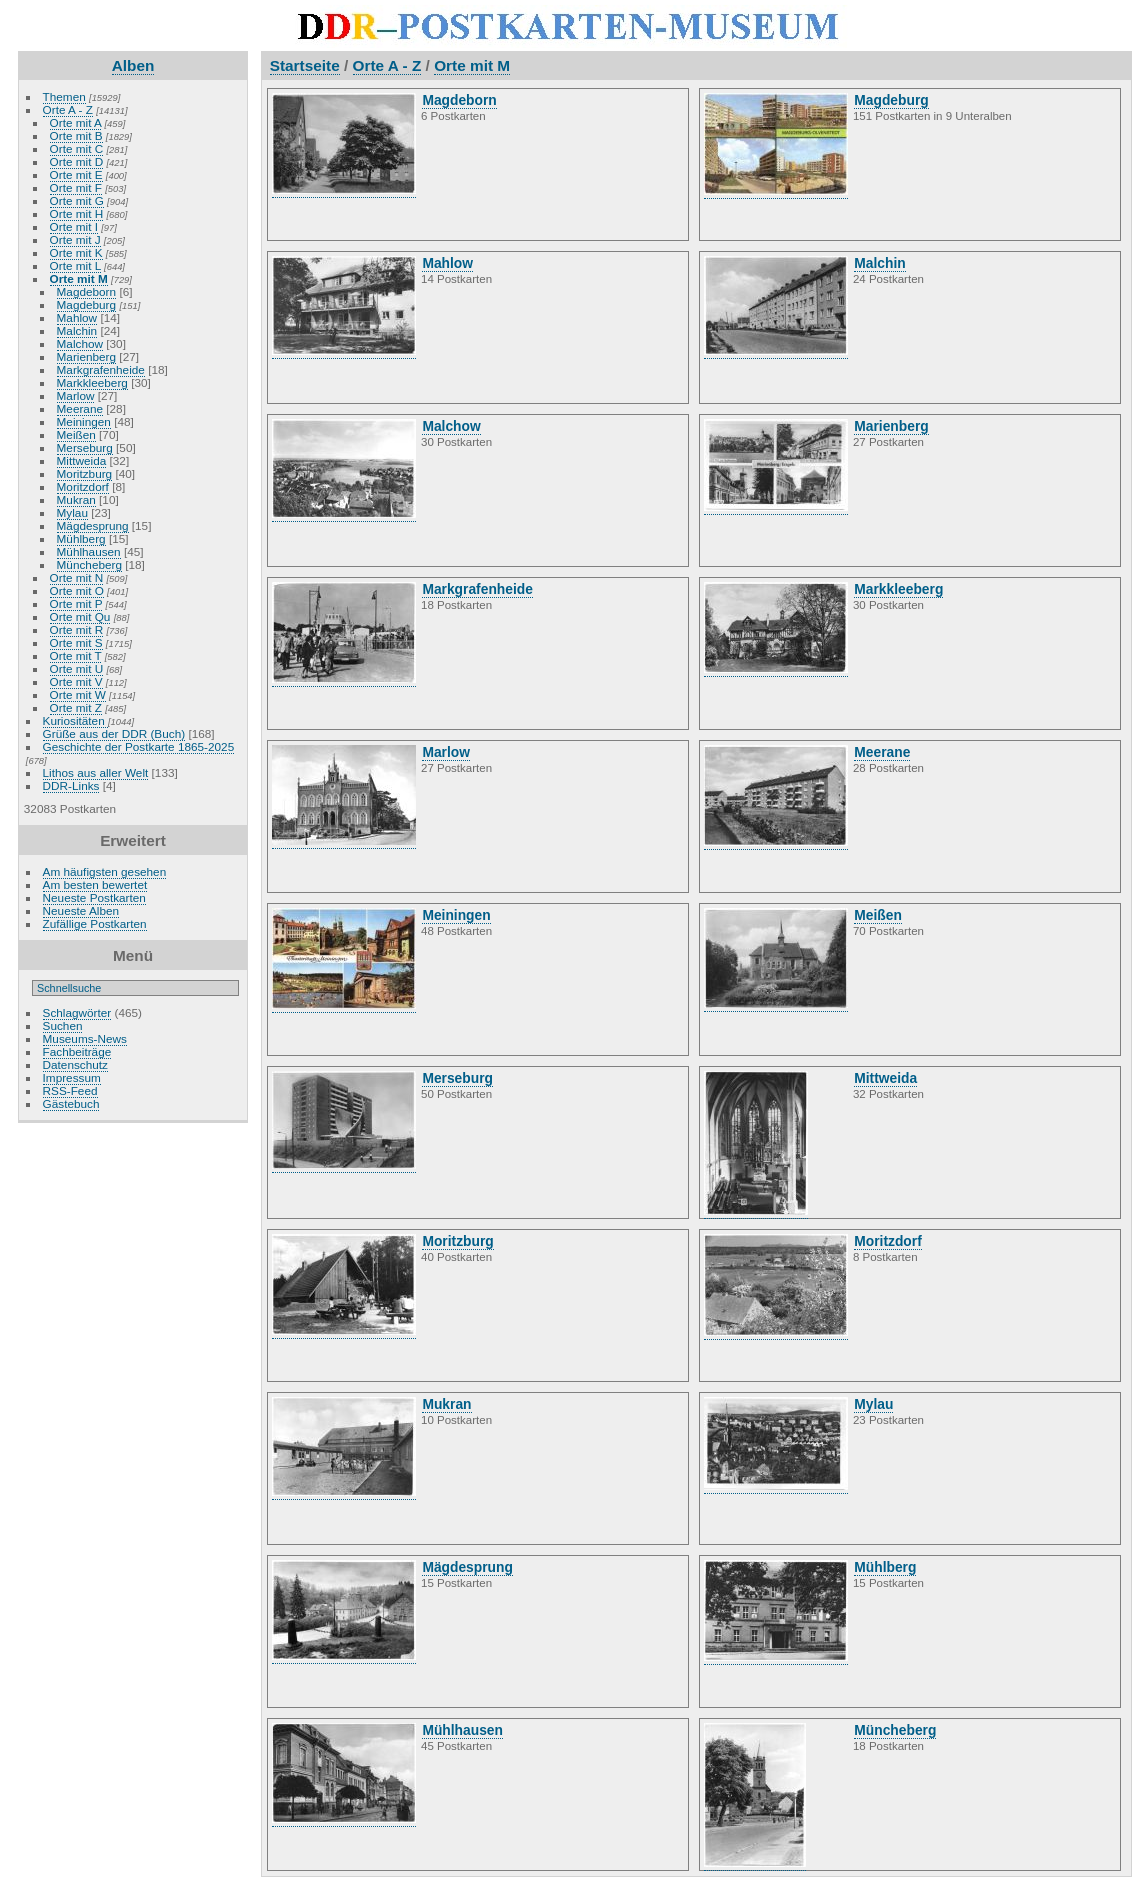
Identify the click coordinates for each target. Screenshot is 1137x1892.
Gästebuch (71, 1103)
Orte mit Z (76, 707)
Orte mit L (75, 265)
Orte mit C (77, 148)
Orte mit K (76, 252)
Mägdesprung (93, 525)
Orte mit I (74, 226)
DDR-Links (71, 785)
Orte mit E (76, 174)
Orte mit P (76, 603)
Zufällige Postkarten (95, 923)
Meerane (80, 408)
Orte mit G (77, 200)
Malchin (77, 330)
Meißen (76, 434)
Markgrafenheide (101, 369)
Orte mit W (78, 694)
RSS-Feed (70, 1090)
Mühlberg (81, 538)
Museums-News (85, 1038)
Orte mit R (77, 629)
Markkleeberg (92, 382)
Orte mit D (77, 161)
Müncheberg (89, 564)
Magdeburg (87, 304)
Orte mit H (77, 213)
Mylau (72, 512)
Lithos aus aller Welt (96, 772)
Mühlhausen (89, 551)
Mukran (76, 499)
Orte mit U (77, 668)
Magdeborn (87, 291)
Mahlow (77, 317)
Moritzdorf (83, 486)
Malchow (80, 343)
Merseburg (85, 447)
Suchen (63, 1025)
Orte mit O (77, 590)
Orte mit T (76, 655)
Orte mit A (76, 122)
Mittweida (82, 460)
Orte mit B (76, 135)
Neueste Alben (81, 910)
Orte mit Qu (80, 616)
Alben (133, 65)
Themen (64, 96)
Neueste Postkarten (94, 897)
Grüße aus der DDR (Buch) (114, 733)
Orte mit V (76, 681)
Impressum (72, 1077)
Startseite (305, 65)
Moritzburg (85, 473)
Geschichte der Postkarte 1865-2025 (139, 746)
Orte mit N (77, 577)
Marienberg (87, 356)
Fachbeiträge (77, 1051)
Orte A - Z (68, 109)
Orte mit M (79, 278)
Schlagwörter (77, 1012)
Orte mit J (75, 239)
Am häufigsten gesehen (105, 871)
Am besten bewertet (95, 884)
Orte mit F (76, 187)
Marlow (76, 395)
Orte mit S (76, 642)
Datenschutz (75, 1064)
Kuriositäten (75, 720)
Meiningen (84, 421)
